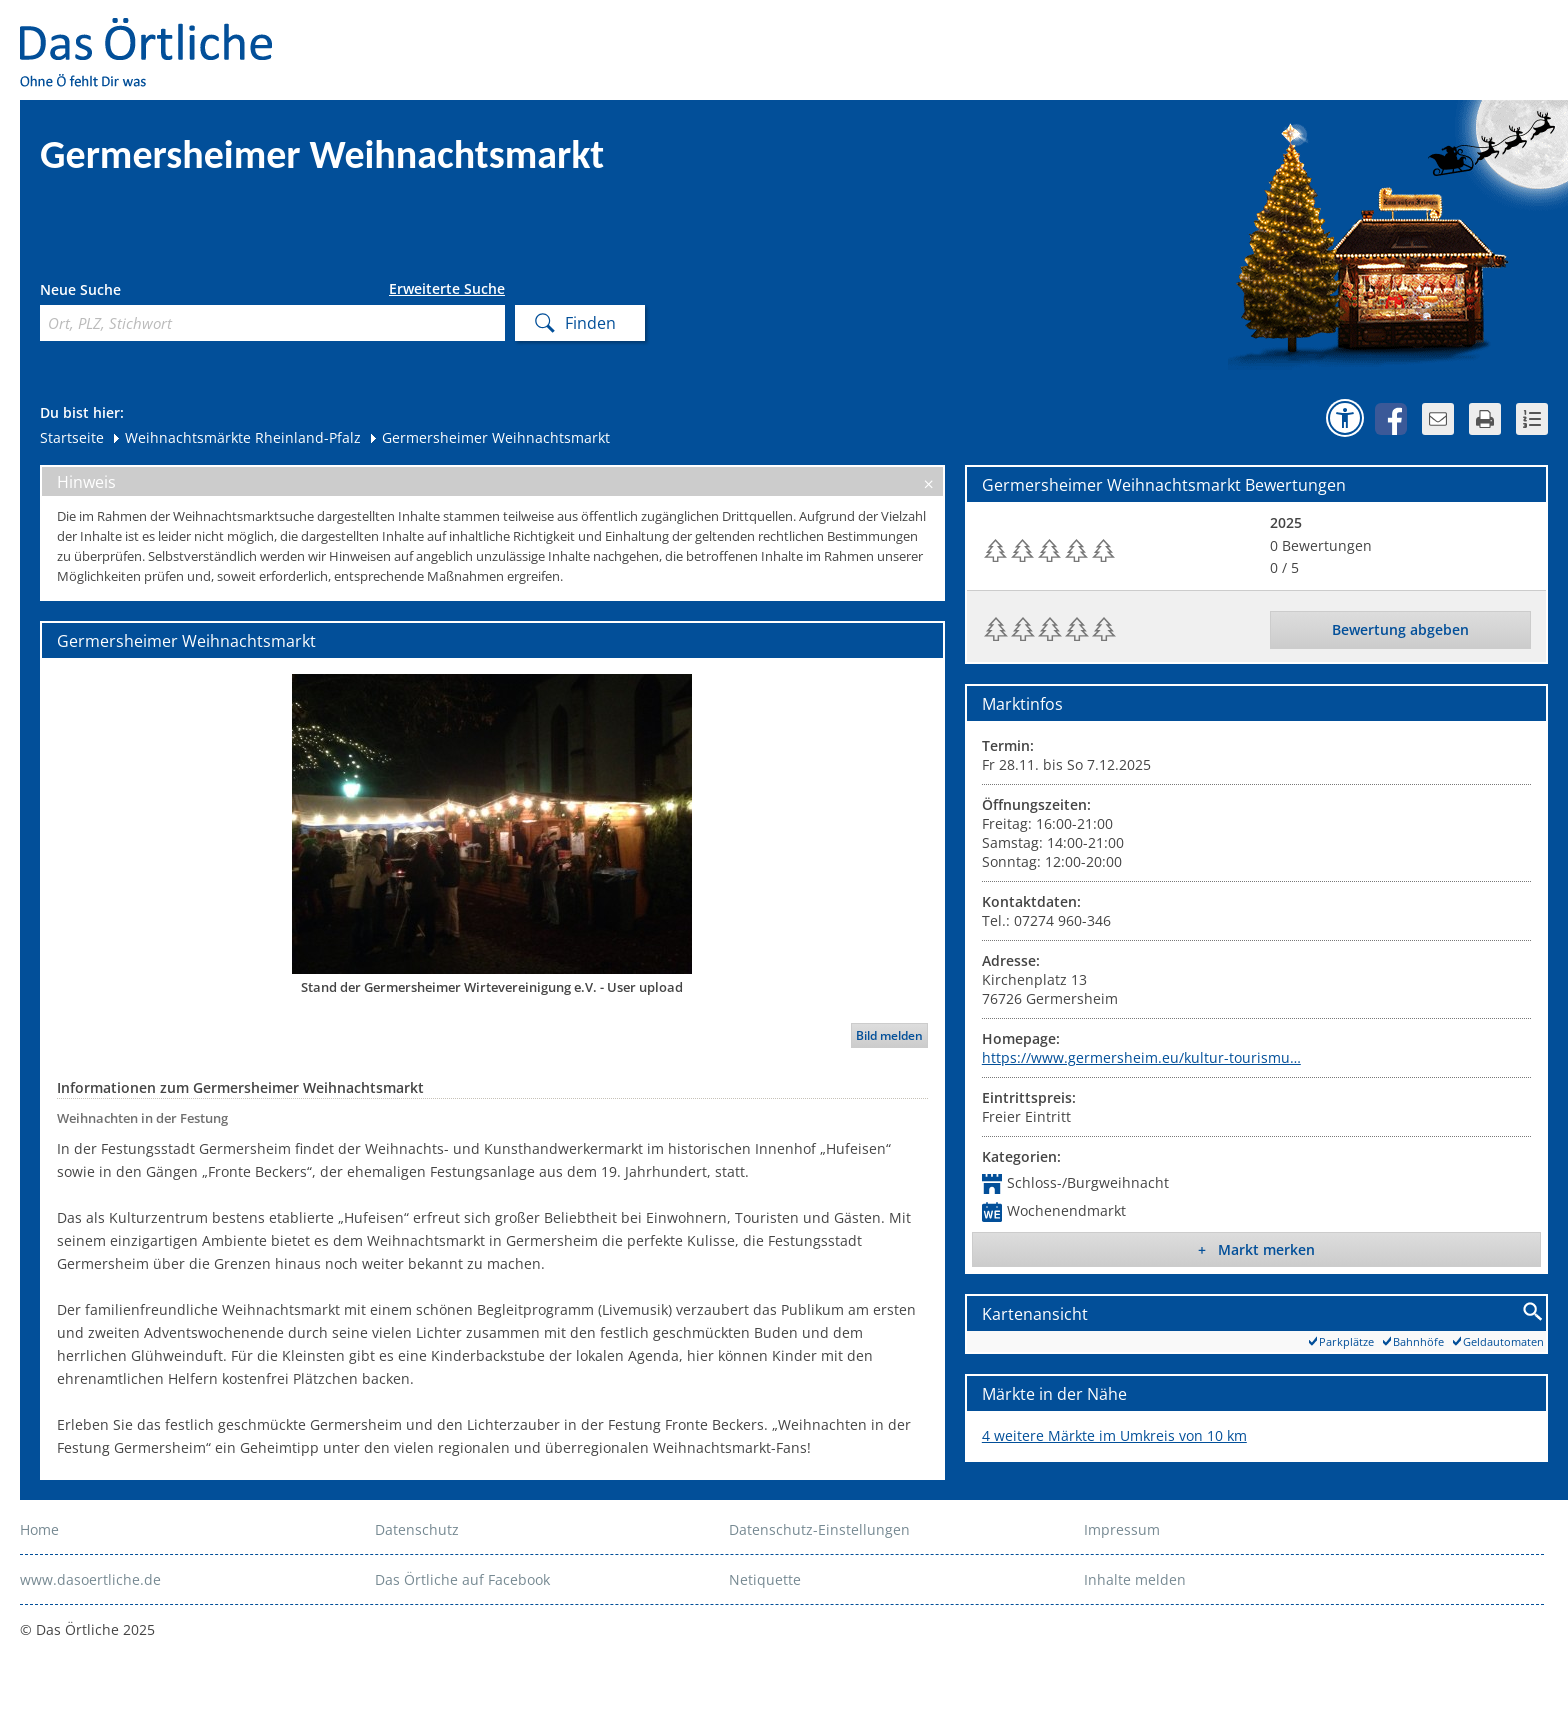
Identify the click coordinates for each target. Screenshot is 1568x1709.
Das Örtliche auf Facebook (462, 1579)
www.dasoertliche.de (90, 1579)
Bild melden (889, 1035)
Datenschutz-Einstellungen (819, 1529)
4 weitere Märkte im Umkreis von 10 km (1114, 1435)
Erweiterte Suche (447, 289)
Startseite (72, 437)
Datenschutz (417, 1529)
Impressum (1122, 1529)
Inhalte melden (1135, 1579)
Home (39, 1529)
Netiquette (765, 1579)
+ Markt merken (1256, 1249)
